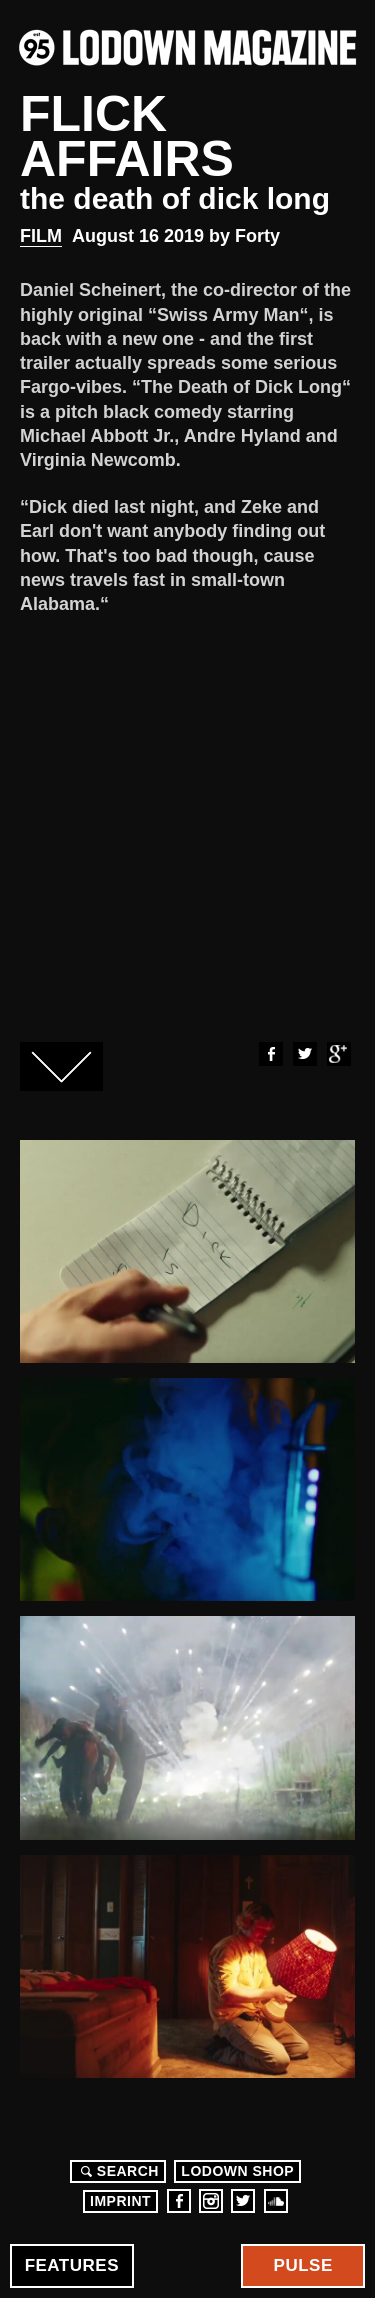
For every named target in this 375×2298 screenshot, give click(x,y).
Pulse (303, 2265)
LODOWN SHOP (237, 2171)
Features (72, 2265)
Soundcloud (276, 2201)
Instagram (211, 2201)
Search (117, 2171)
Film (41, 236)
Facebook (270, 1054)
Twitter (304, 1054)
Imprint (120, 2201)
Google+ (338, 1054)
